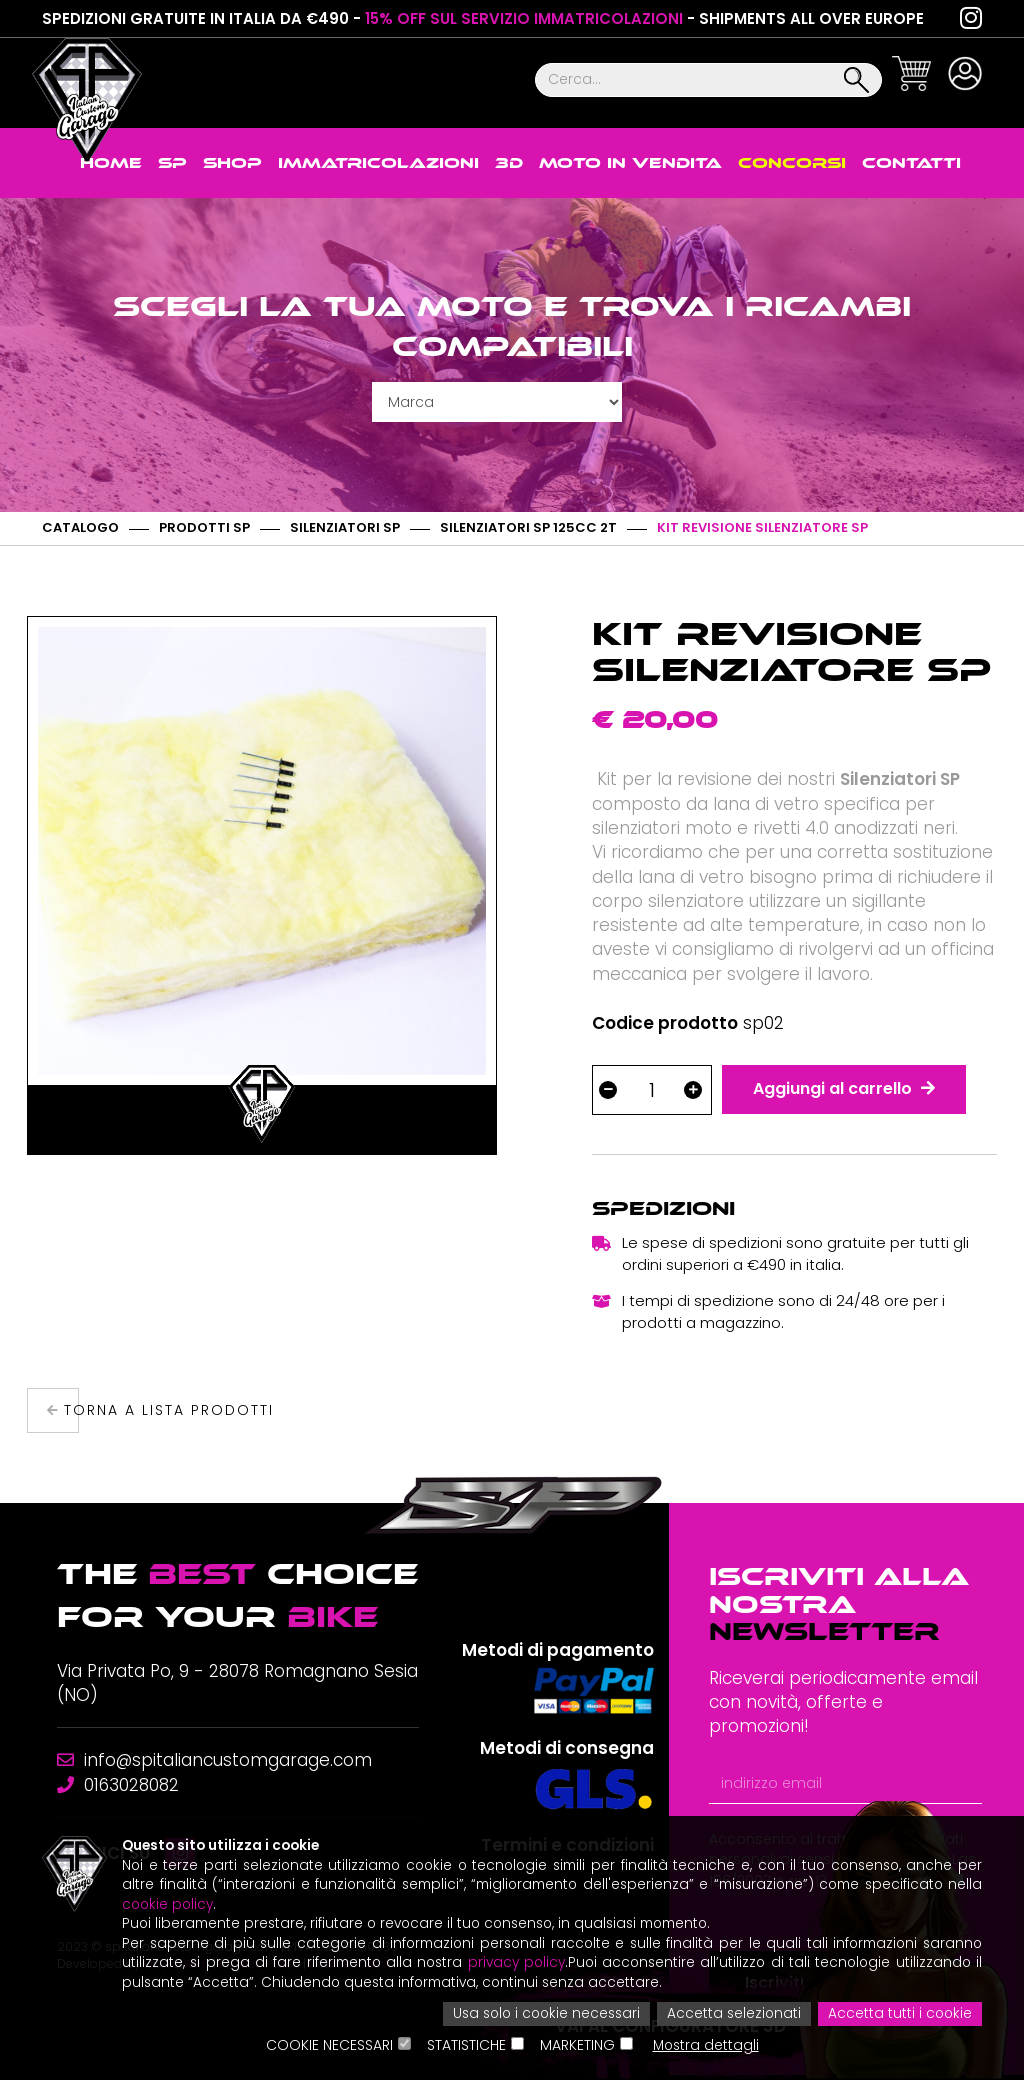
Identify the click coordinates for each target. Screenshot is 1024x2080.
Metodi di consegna (567, 1753)
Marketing (575, 2045)
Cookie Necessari (327, 2045)
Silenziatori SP (345, 527)
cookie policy (207, 1902)
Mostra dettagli (705, 2045)
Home (104, 162)
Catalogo (80, 527)
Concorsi (791, 162)
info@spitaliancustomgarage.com (214, 1765)
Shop (227, 162)
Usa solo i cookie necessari (538, 2014)
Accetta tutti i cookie (899, 2014)
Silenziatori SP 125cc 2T (528, 527)
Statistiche (464, 2045)
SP (166, 162)
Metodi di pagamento (558, 1655)
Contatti (911, 162)
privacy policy (515, 1962)
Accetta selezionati (731, 2014)
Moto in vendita (628, 162)
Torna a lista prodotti (154, 1413)
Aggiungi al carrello (844, 1088)
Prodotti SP (204, 527)
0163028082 (118, 1789)
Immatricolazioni (374, 162)
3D (506, 162)
